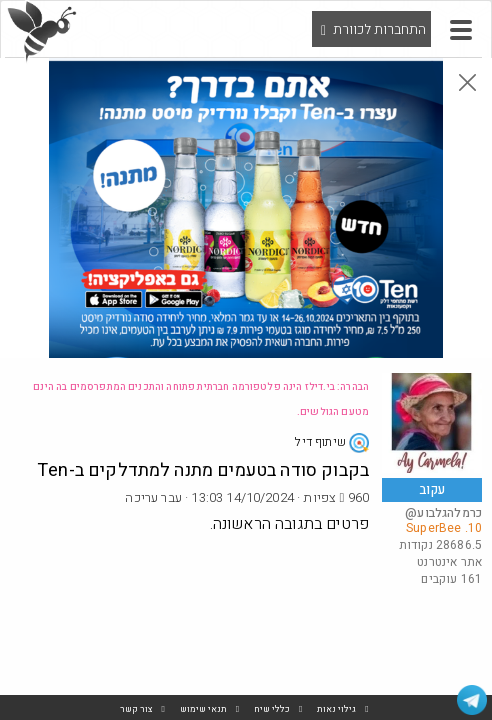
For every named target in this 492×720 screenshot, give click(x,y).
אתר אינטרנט (449, 562)
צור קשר (136, 709)
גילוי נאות (336, 709)
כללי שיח (272, 709)
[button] (461, 30)
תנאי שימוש (203, 709)
